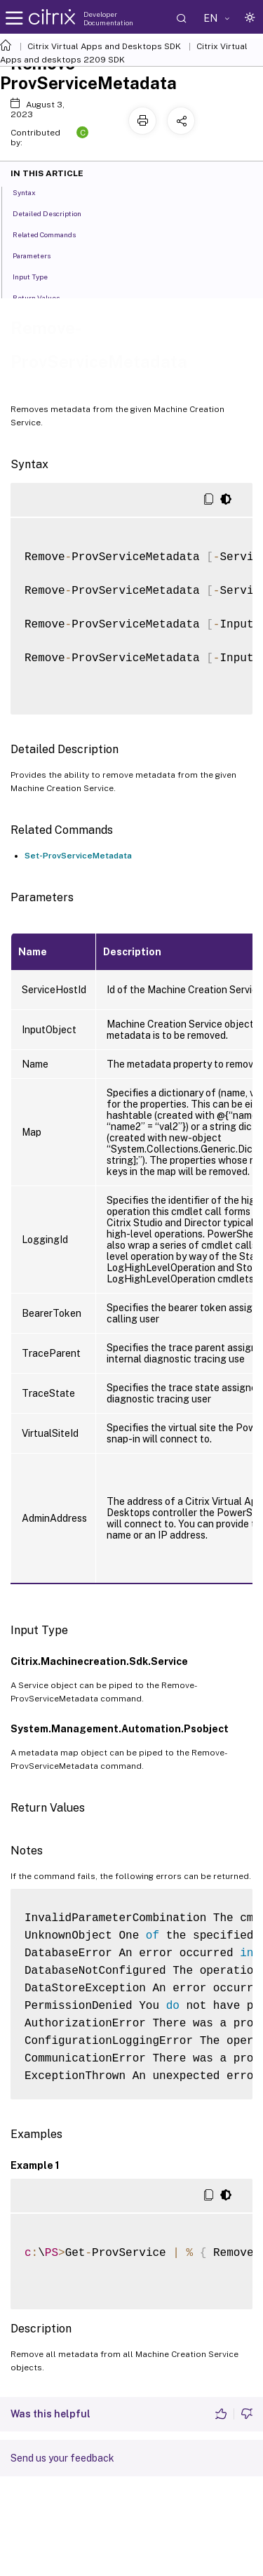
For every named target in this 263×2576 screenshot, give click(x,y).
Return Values (44, 297)
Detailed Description (55, 213)
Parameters (39, 255)
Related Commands (52, 234)
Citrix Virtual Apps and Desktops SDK (104, 46)
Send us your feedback (62, 2458)
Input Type (38, 276)
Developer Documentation (108, 18)
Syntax (32, 192)
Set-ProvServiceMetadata (78, 856)
